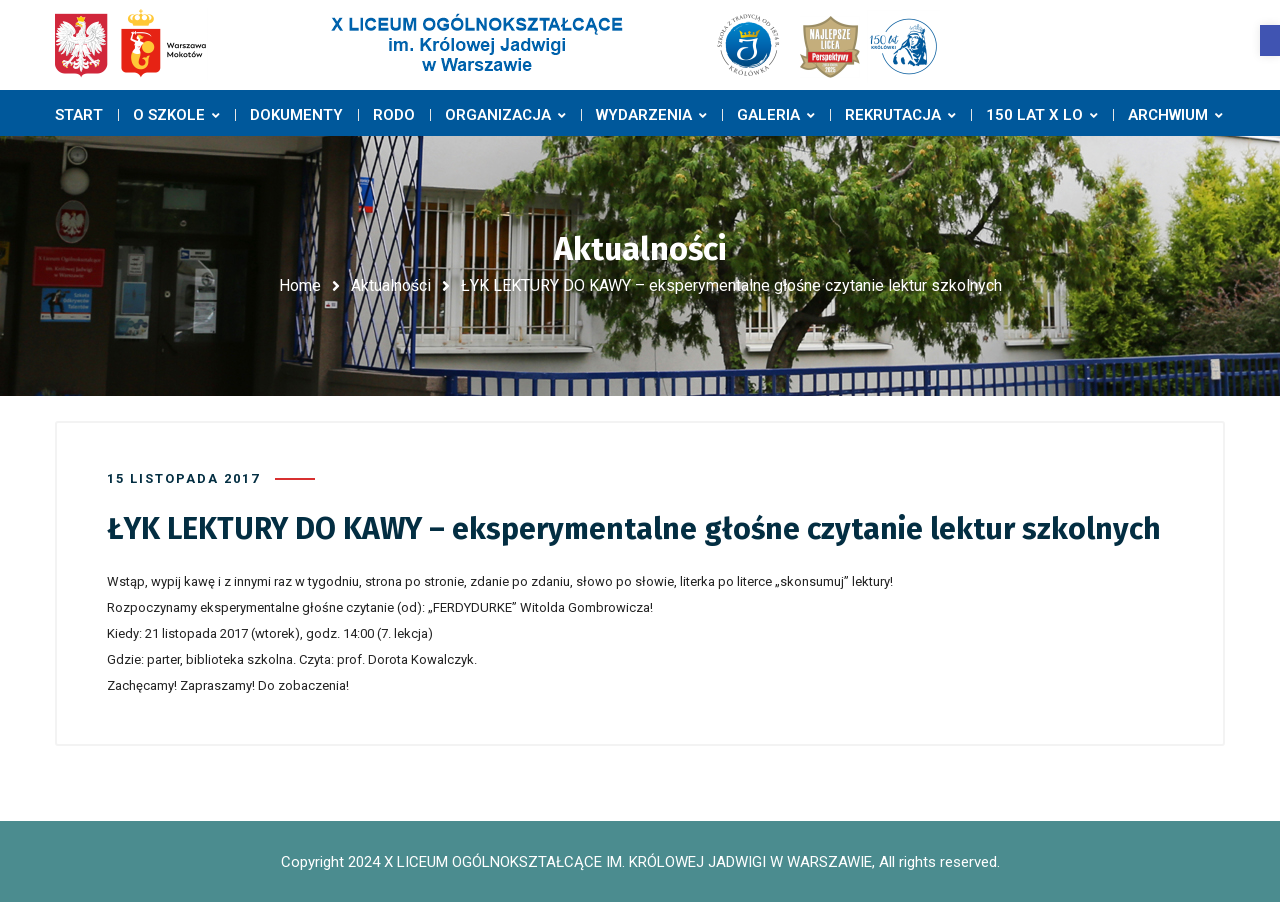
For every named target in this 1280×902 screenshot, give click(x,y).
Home (300, 285)
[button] (1270, 40)
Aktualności (391, 285)
